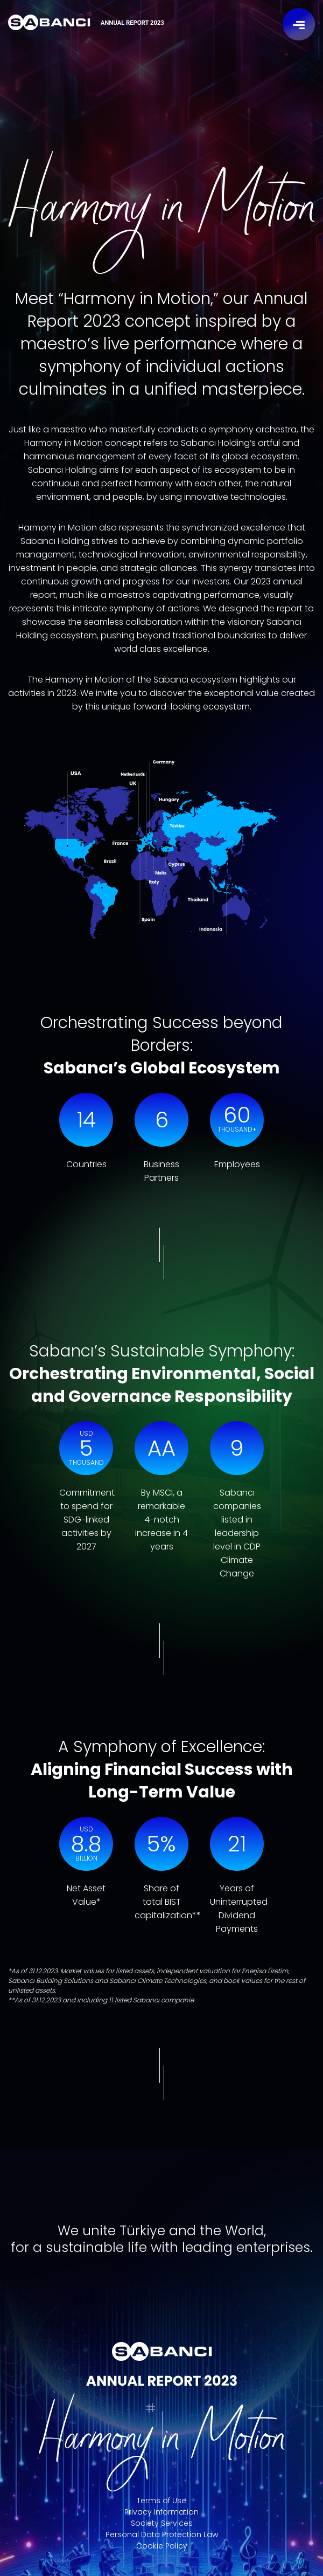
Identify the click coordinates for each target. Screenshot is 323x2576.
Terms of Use (161, 2500)
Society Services (162, 2523)
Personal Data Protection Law (162, 2534)
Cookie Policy (161, 2545)
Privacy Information (161, 2511)
